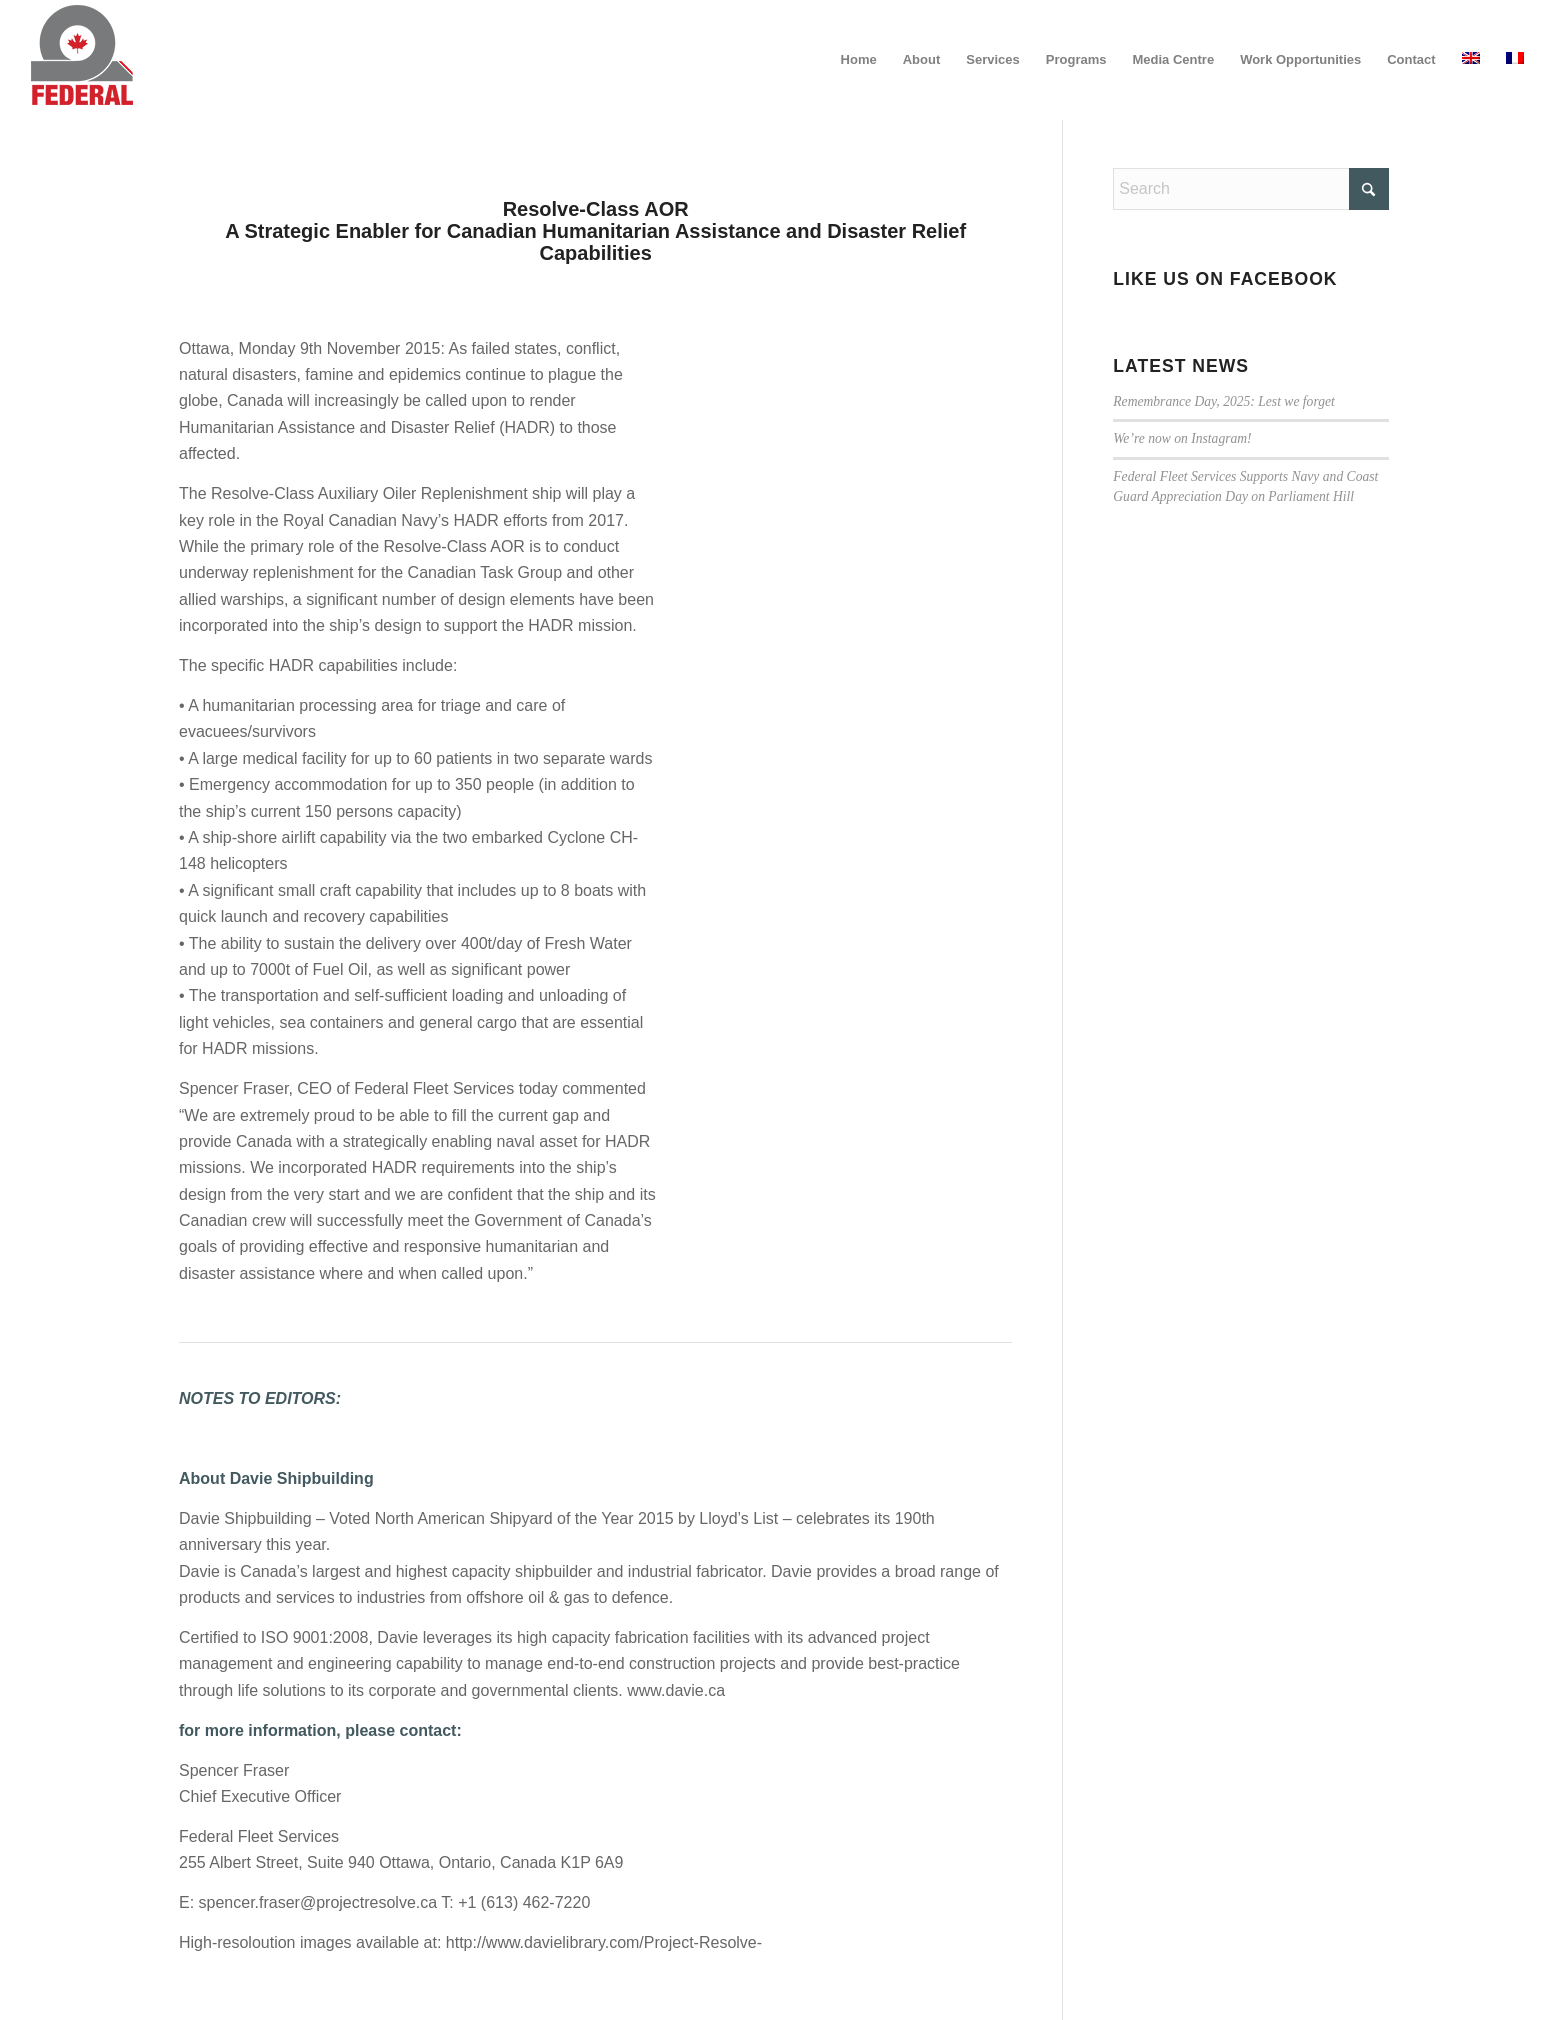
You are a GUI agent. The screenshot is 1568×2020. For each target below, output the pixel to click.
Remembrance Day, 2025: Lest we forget (1223, 401)
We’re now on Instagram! (1182, 438)
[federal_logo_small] (82, 60)
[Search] (1251, 189)
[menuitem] (859, 60)
